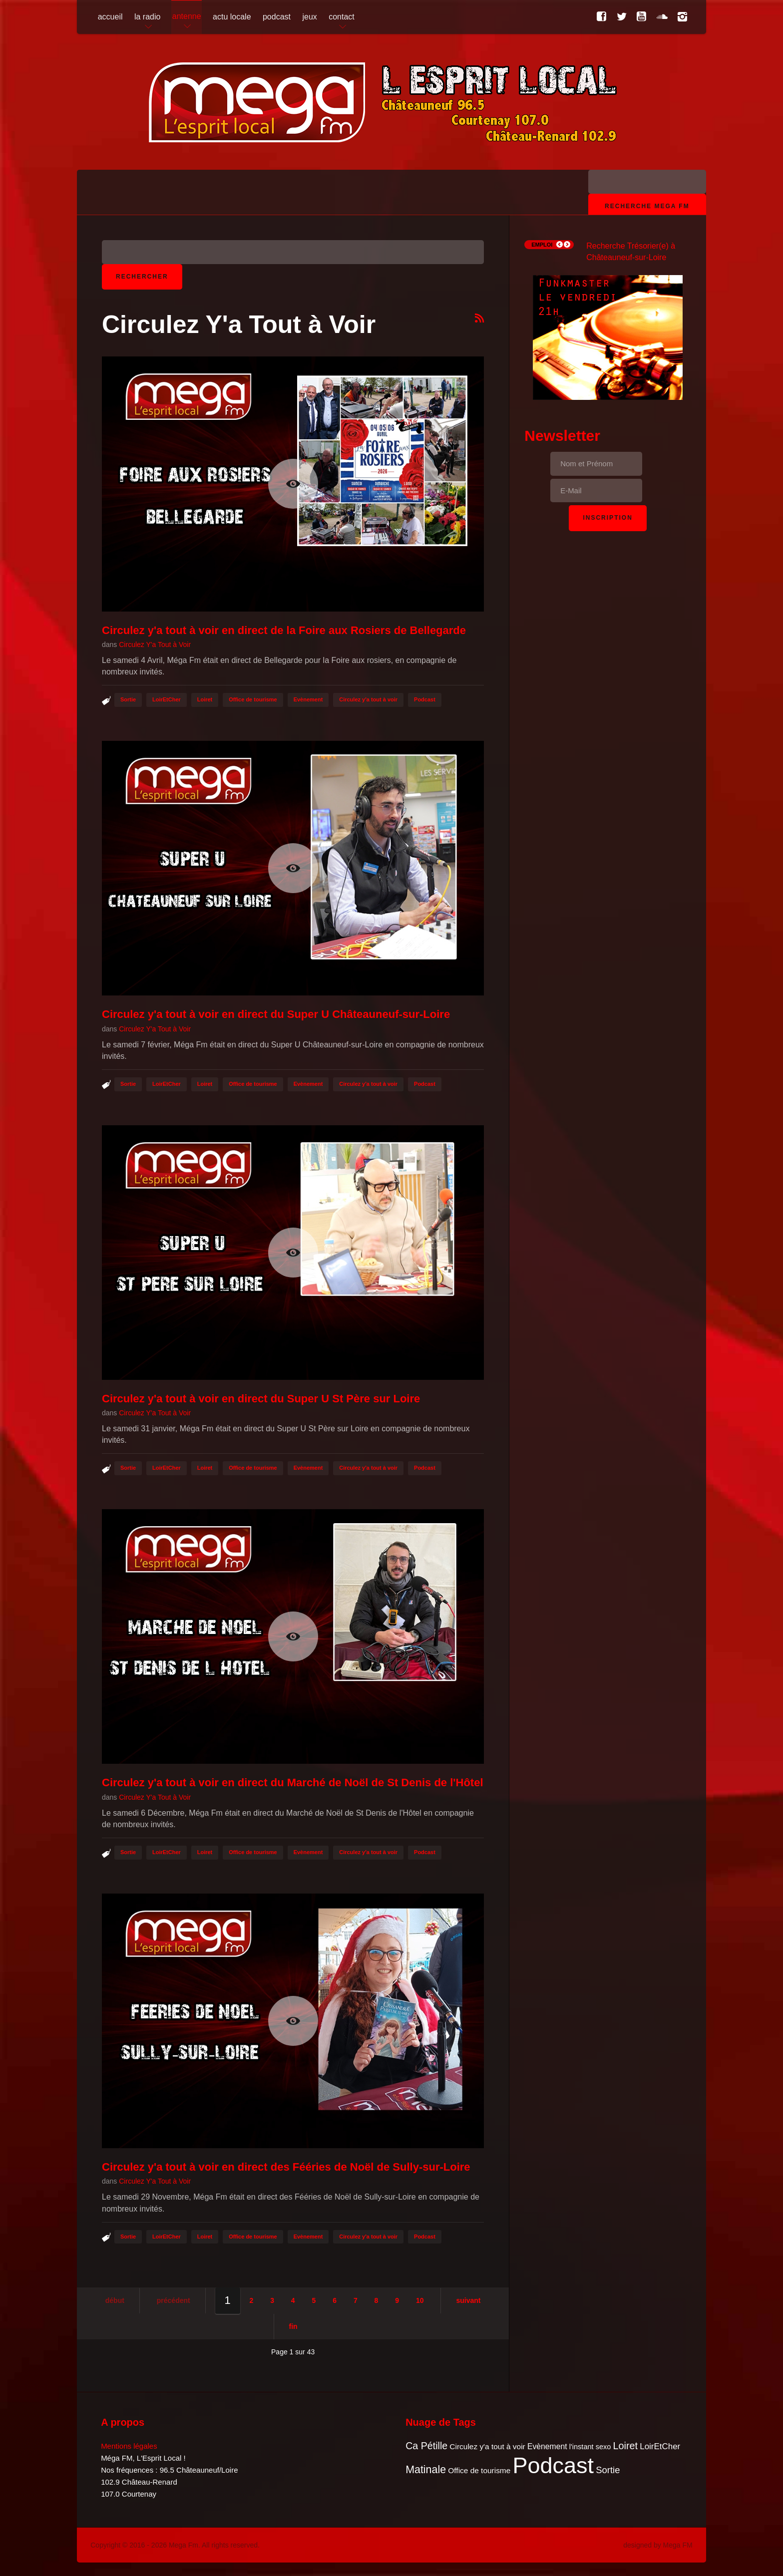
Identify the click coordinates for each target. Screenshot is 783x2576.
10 (420, 2300)
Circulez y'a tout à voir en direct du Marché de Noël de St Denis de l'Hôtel (292, 1782)
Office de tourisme (253, 699)
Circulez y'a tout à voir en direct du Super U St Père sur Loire (261, 1398)
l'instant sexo (590, 2447)
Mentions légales (129, 2446)
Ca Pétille (426, 2445)
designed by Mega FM (658, 2545)
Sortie (128, 699)
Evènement (308, 699)
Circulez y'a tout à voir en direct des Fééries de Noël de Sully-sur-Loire (286, 2167)
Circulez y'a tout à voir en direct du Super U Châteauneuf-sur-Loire (276, 1014)
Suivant (468, 2300)
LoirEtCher (166, 699)
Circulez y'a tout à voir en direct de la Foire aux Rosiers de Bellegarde (284, 630)
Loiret (205, 699)
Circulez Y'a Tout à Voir (155, 644)
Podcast (424, 699)
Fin (293, 2326)
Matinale (425, 2470)
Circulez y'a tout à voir (368, 699)
